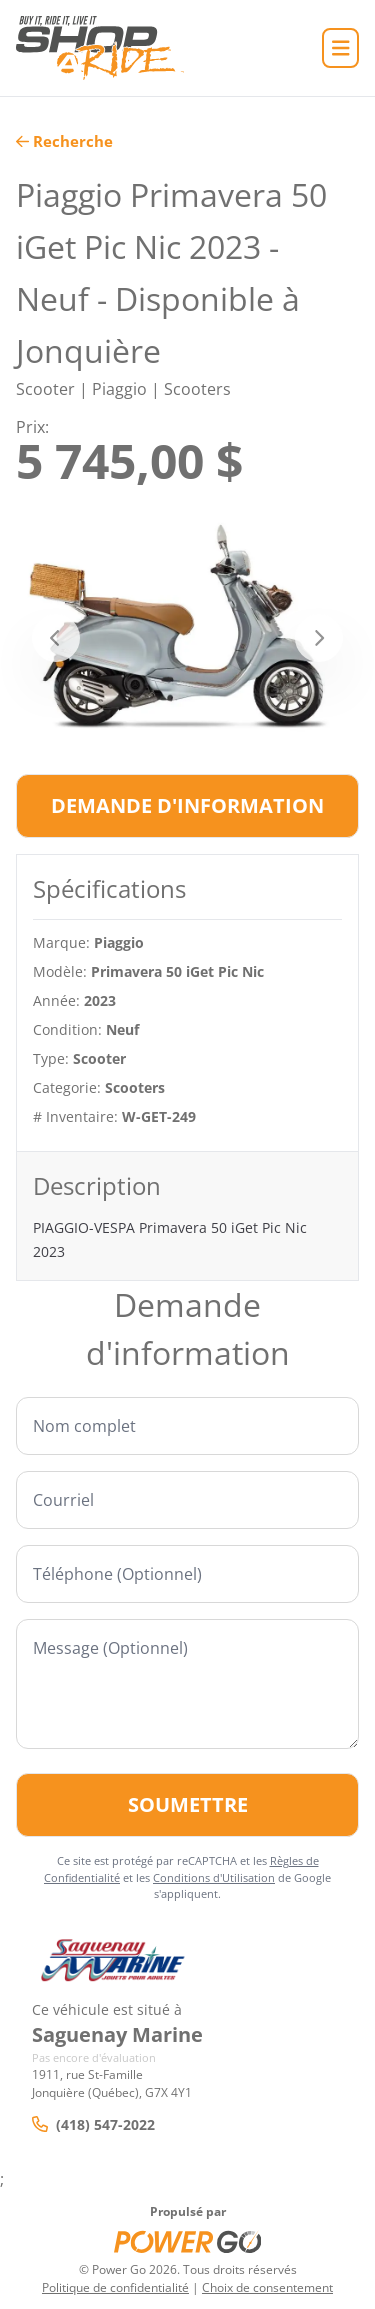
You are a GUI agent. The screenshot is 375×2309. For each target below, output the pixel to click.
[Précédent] (56, 638)
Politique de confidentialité (115, 2287)
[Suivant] (319, 638)
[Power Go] (188, 2241)
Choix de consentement (267, 2287)
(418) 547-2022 (93, 2124)
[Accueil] (100, 48)
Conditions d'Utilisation (214, 1877)
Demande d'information (187, 805)
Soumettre (188, 1804)
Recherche (64, 141)
